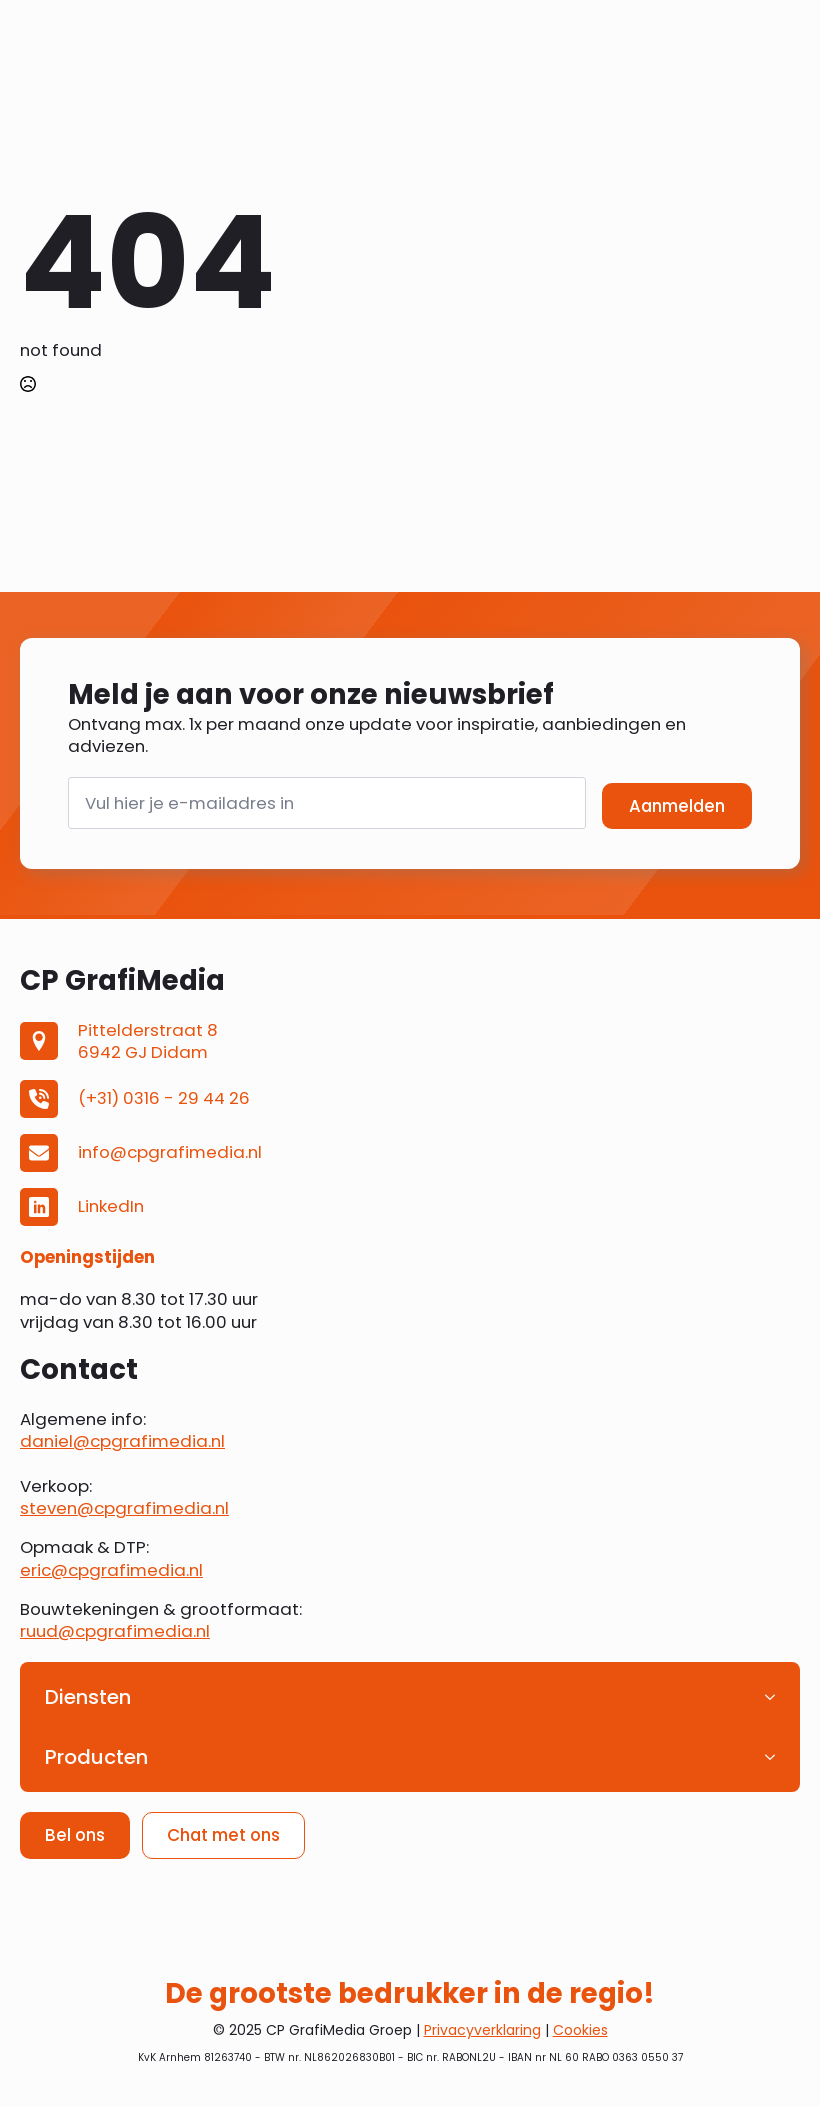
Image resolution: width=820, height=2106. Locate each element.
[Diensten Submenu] (776, 1697)
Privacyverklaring (482, 2030)
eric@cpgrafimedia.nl (111, 1570)
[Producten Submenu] (776, 1757)
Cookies (580, 2030)
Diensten (88, 1697)
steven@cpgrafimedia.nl (124, 1508)
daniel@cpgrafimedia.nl (122, 1441)
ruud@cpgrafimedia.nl (115, 1631)
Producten (96, 1757)
